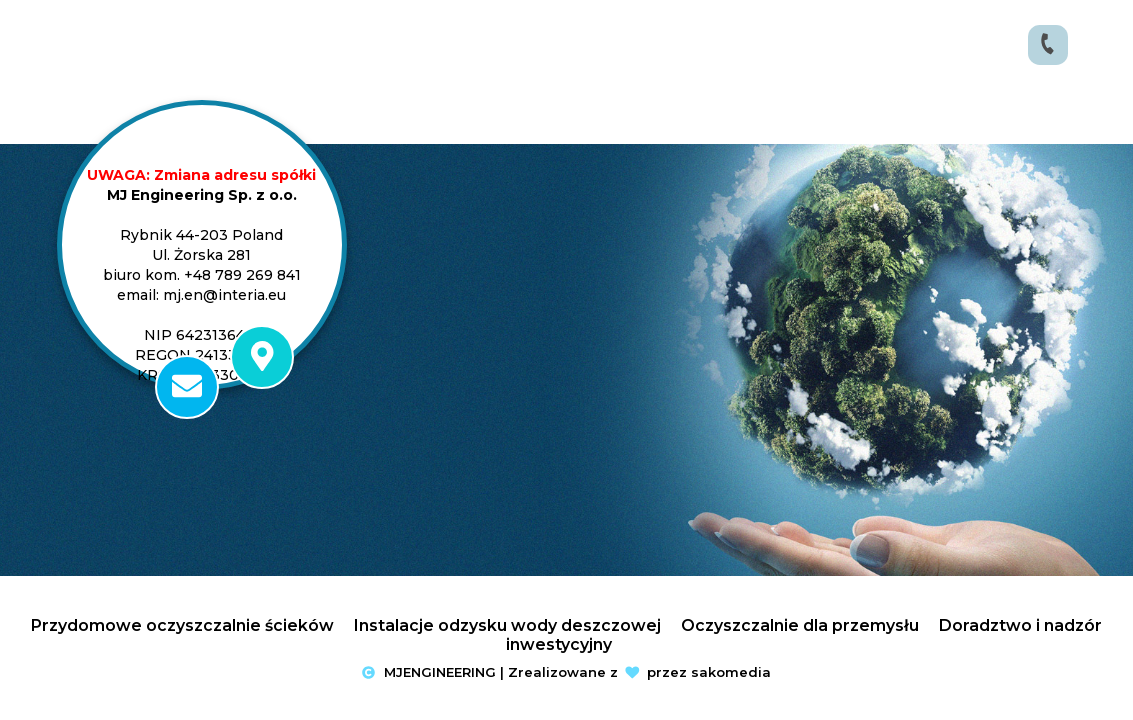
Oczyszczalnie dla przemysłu (800, 625)
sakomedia (731, 672)
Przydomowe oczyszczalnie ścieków (182, 625)
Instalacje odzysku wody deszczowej (507, 625)
